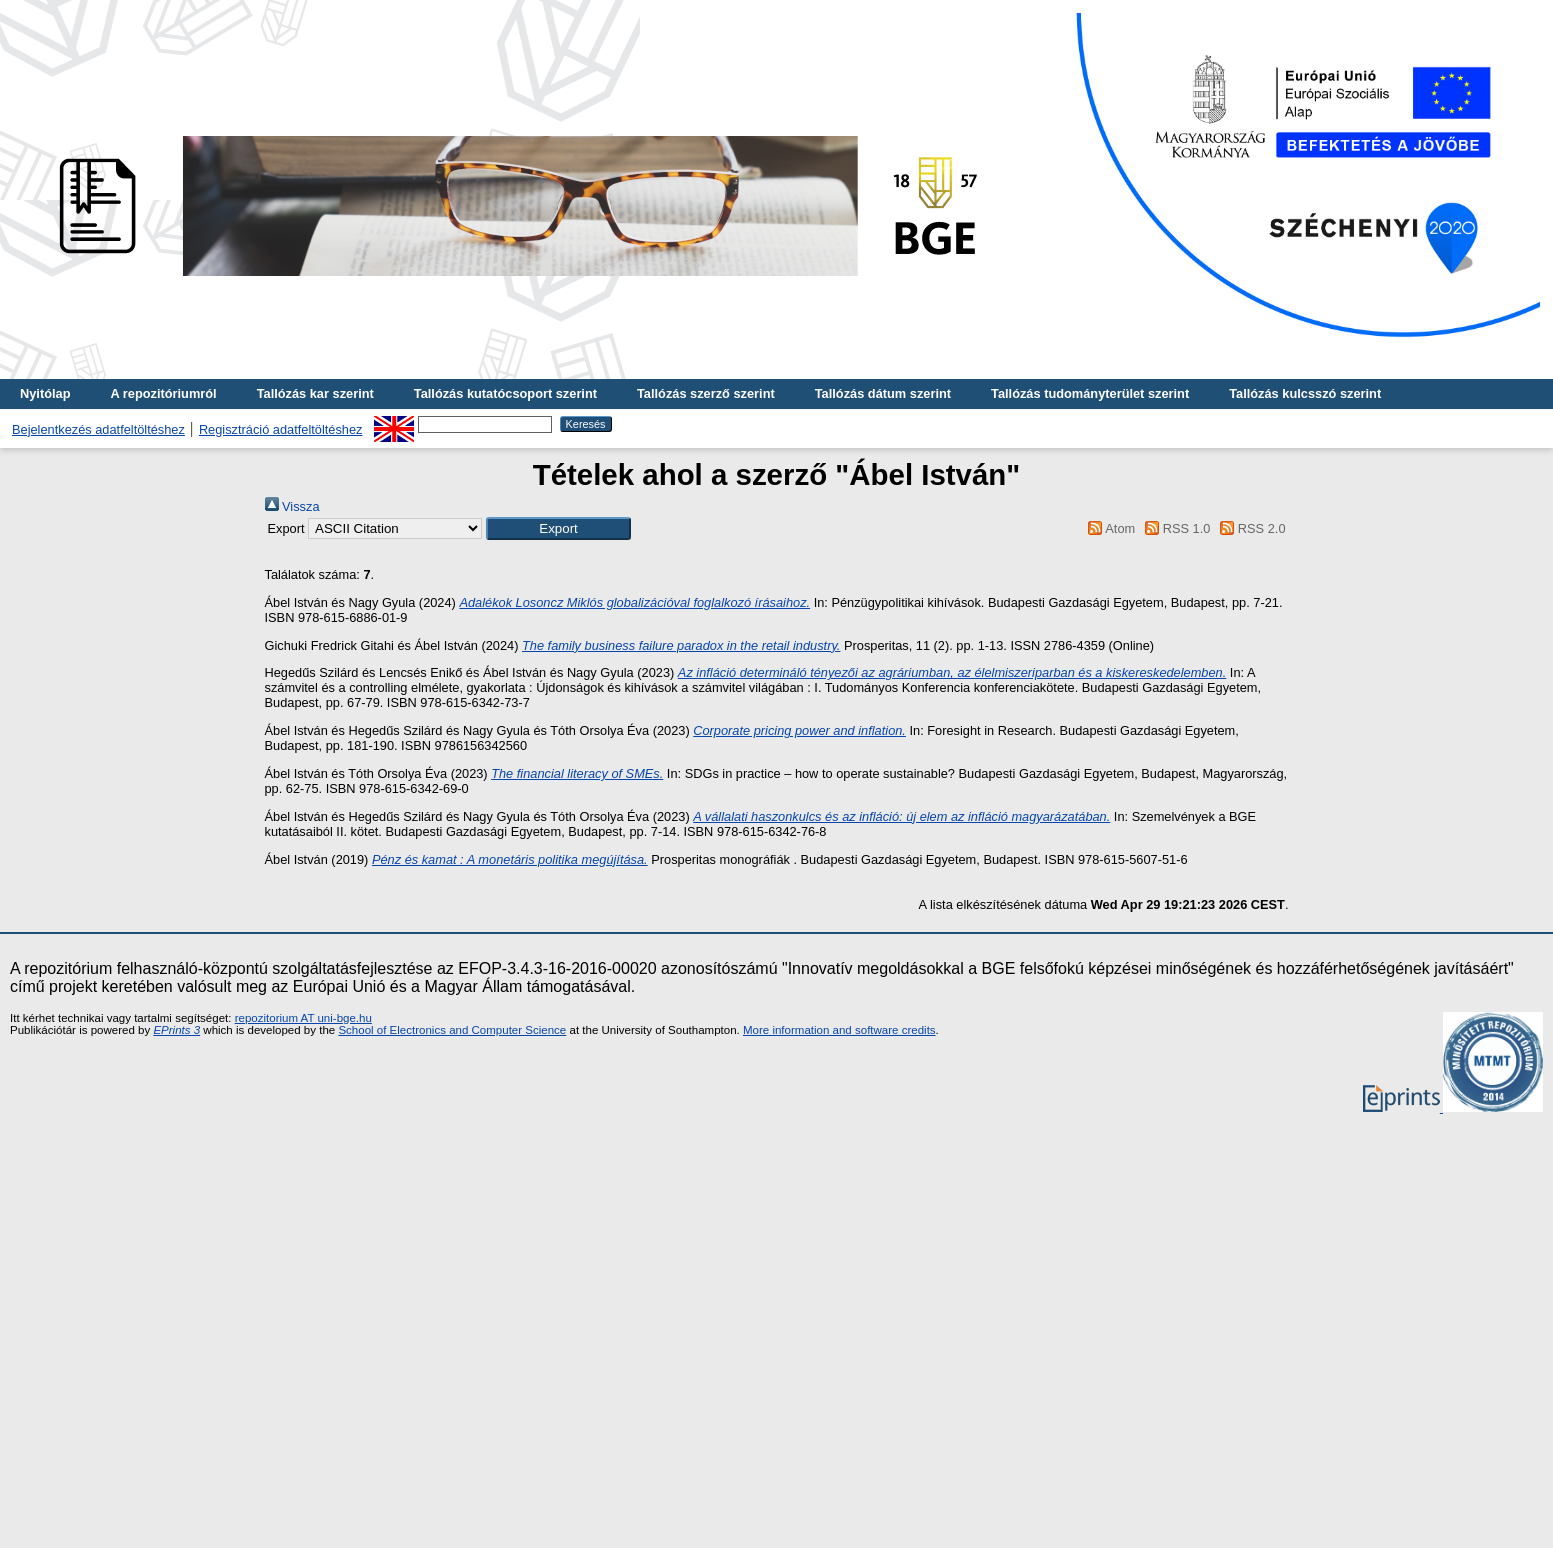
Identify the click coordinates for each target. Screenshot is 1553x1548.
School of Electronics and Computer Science (452, 1030)
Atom (1108, 528)
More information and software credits (839, 1030)
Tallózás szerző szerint (706, 393)
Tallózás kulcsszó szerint (1305, 393)
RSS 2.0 (1250, 528)
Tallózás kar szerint (315, 393)
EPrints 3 (176, 1030)
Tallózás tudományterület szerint (1090, 393)
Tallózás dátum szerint (883, 393)
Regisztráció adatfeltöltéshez (281, 429)
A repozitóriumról (163, 393)
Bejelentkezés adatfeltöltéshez (98, 429)
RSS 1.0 (1175, 528)
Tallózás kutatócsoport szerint (505, 393)
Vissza (292, 506)
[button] (558, 528)
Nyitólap (45, 393)
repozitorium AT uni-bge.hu (303, 1018)
